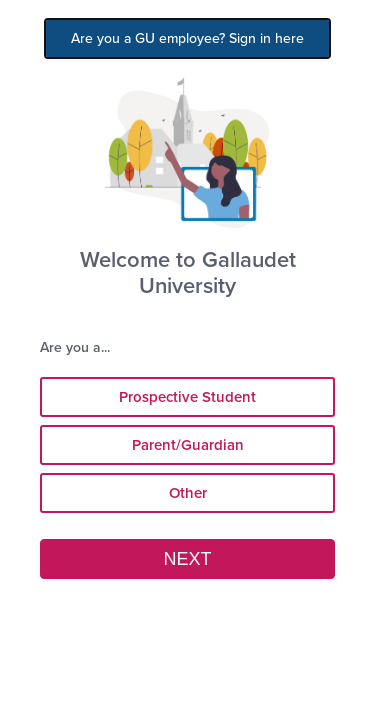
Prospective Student (187, 397)
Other (188, 493)
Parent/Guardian (188, 445)
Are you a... (81, 347)
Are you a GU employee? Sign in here (187, 38)
